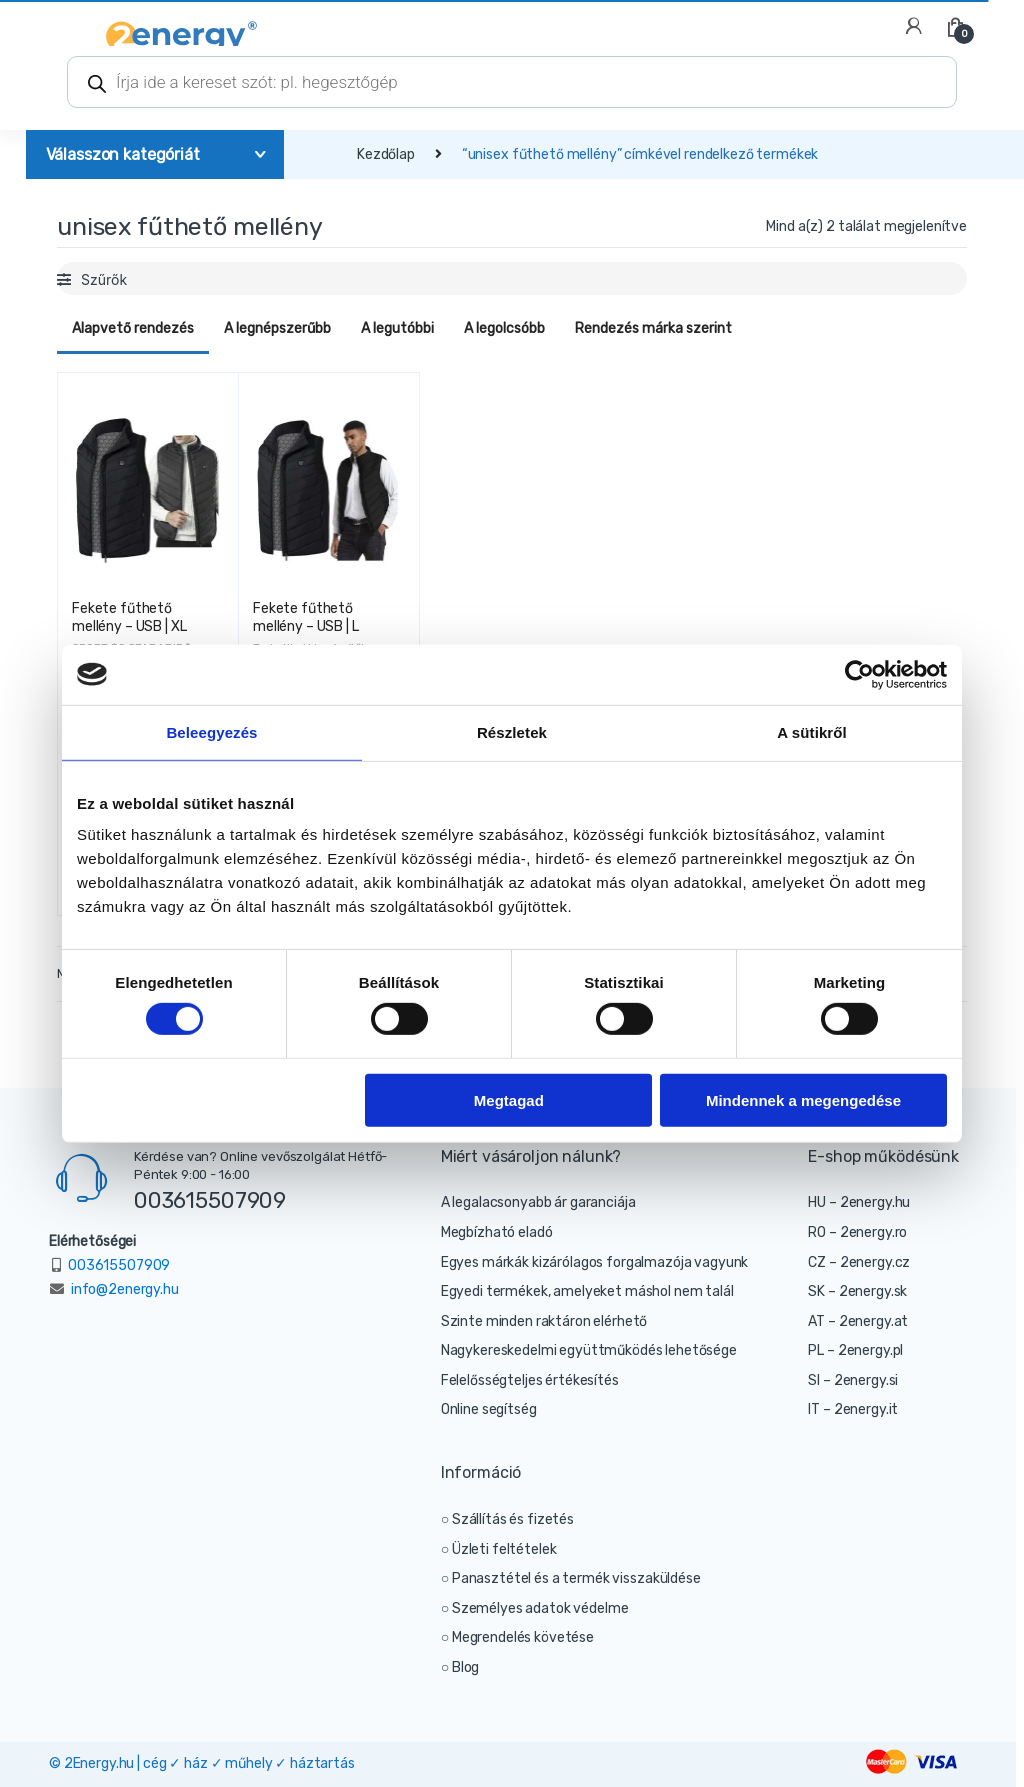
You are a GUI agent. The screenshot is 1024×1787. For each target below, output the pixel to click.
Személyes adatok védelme (540, 1608)
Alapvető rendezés (133, 328)
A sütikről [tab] (812, 731)
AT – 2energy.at (858, 1321)
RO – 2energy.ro (857, 1232)
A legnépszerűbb (277, 328)
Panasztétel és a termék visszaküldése (576, 1578)
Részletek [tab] (512, 731)
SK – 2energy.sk (857, 1291)
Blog (465, 1667)
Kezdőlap (386, 154)
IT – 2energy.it (853, 1409)
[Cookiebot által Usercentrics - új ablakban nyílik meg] (859, 674)
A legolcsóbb (504, 328)
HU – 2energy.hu (859, 1202)
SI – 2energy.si (853, 1380)
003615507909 (210, 1200)
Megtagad (509, 1099)
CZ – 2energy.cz (859, 1262)
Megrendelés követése (523, 1637)
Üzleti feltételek (504, 1549)
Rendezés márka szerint (653, 328)
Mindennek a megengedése (803, 1099)
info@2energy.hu (125, 1289)
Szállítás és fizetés (513, 1519)
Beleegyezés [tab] (211, 731)
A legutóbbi (397, 328)
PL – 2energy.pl (855, 1350)
